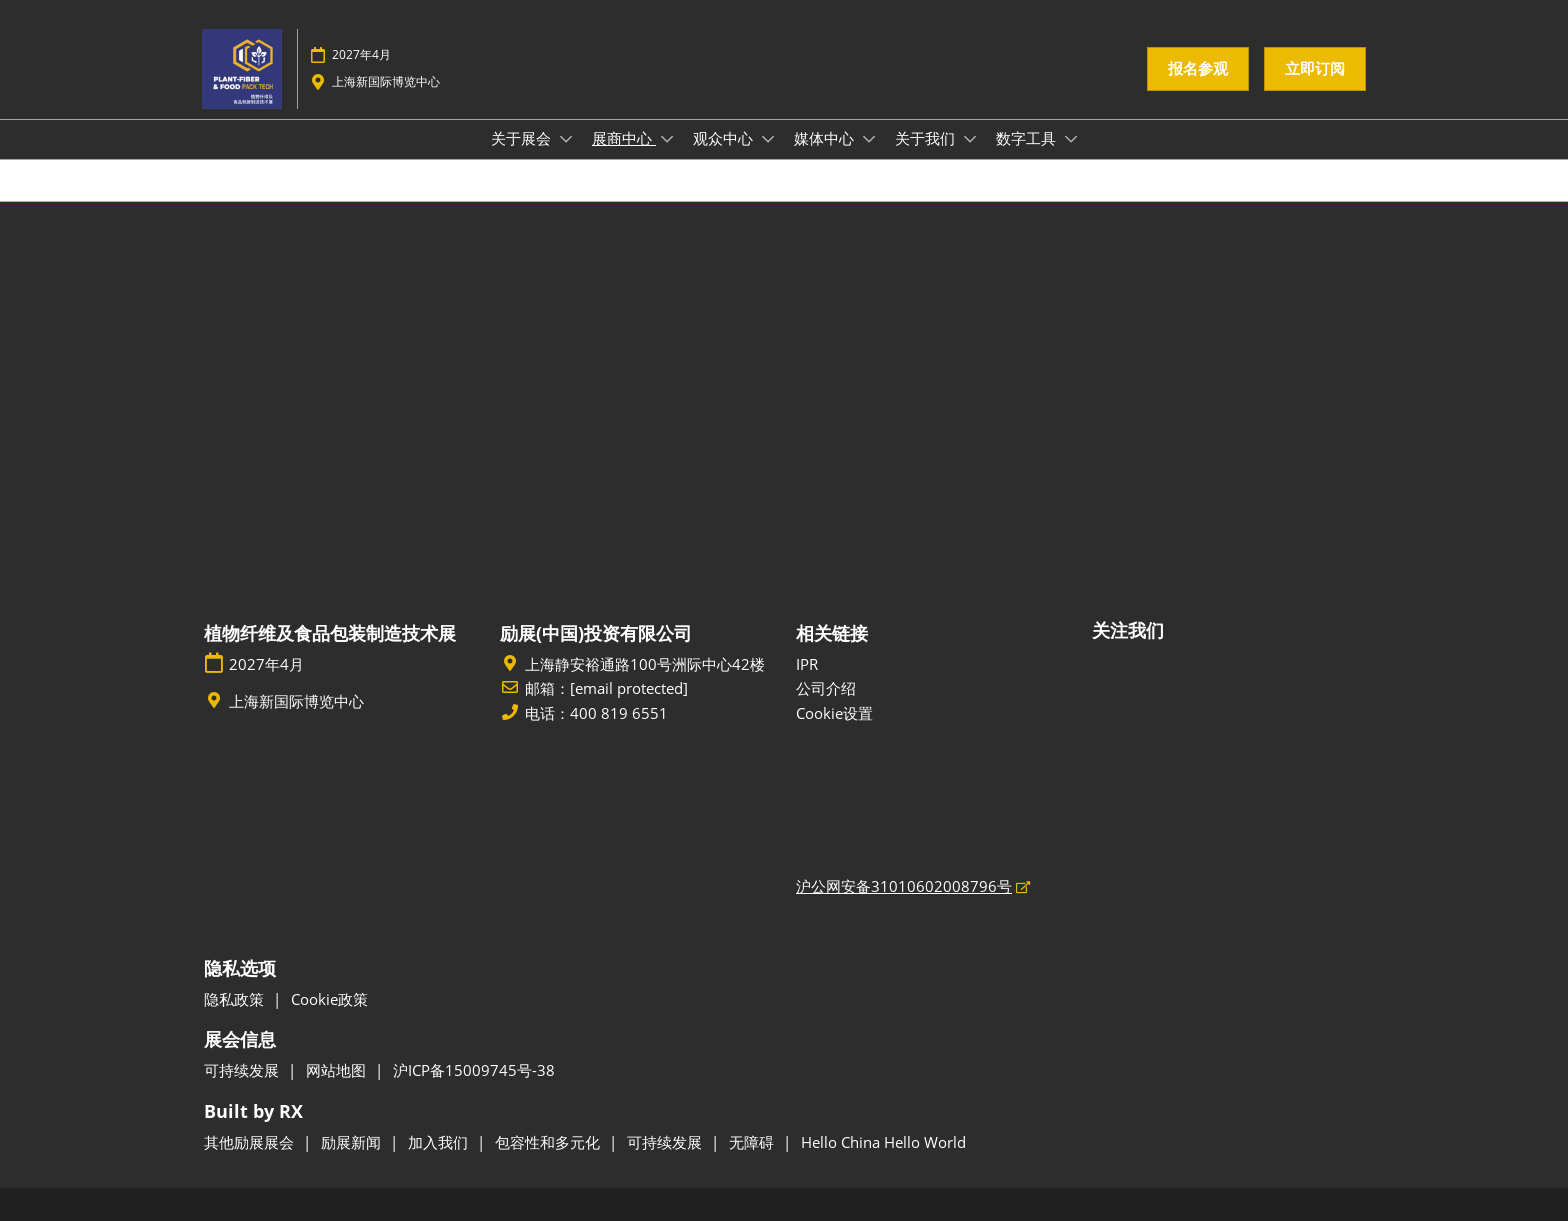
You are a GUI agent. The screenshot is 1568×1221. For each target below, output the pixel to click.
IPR (807, 664)
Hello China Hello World (883, 1142)
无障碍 (753, 1142)
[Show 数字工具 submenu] (1071, 139)
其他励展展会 (251, 1142)
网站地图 (338, 1070)
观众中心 (725, 138)
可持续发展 (243, 1070)
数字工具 (1028, 138)
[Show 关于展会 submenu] (566, 139)
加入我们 (440, 1142)
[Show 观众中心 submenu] (768, 139)
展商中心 (624, 138)
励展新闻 (353, 1142)
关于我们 (927, 138)
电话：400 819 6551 (596, 713)
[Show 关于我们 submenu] (970, 139)
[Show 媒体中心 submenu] (869, 139)
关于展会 (523, 138)
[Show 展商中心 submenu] (667, 139)
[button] (1198, 69)
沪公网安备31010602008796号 (904, 886)
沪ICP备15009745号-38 (474, 1070)
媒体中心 (826, 138)
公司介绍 (826, 688)
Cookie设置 (834, 713)
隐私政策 (236, 999)
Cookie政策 (329, 999)
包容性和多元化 (549, 1142)
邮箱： (606, 689)
